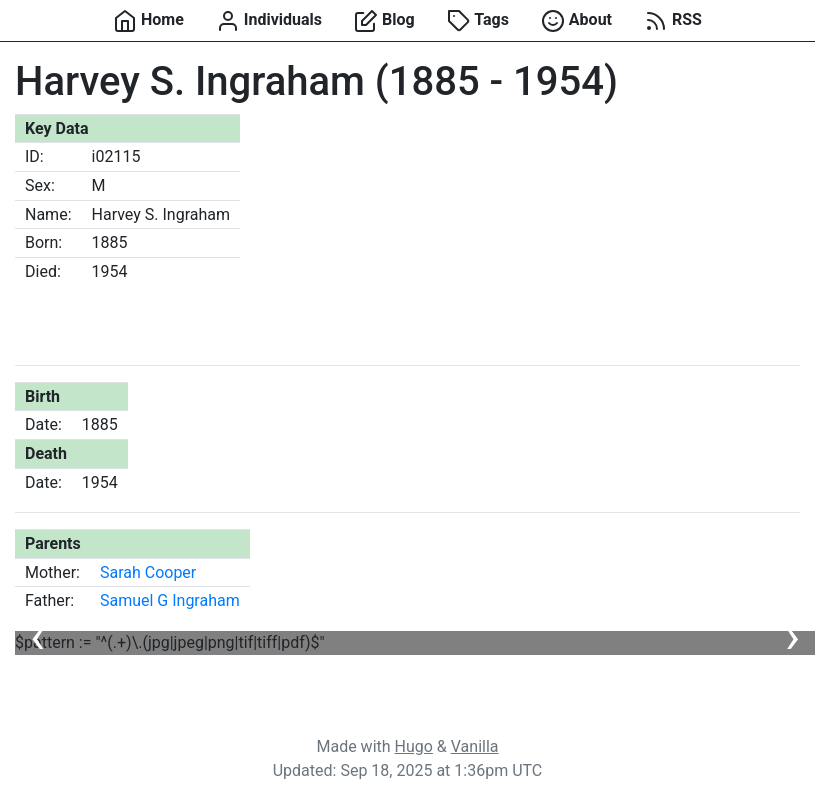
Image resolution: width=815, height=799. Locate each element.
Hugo (414, 746)
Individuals (269, 21)
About (576, 21)
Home (148, 21)
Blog (384, 21)
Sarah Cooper (148, 572)
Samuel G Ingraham (170, 600)
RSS (673, 21)
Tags (478, 21)
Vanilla (475, 746)
